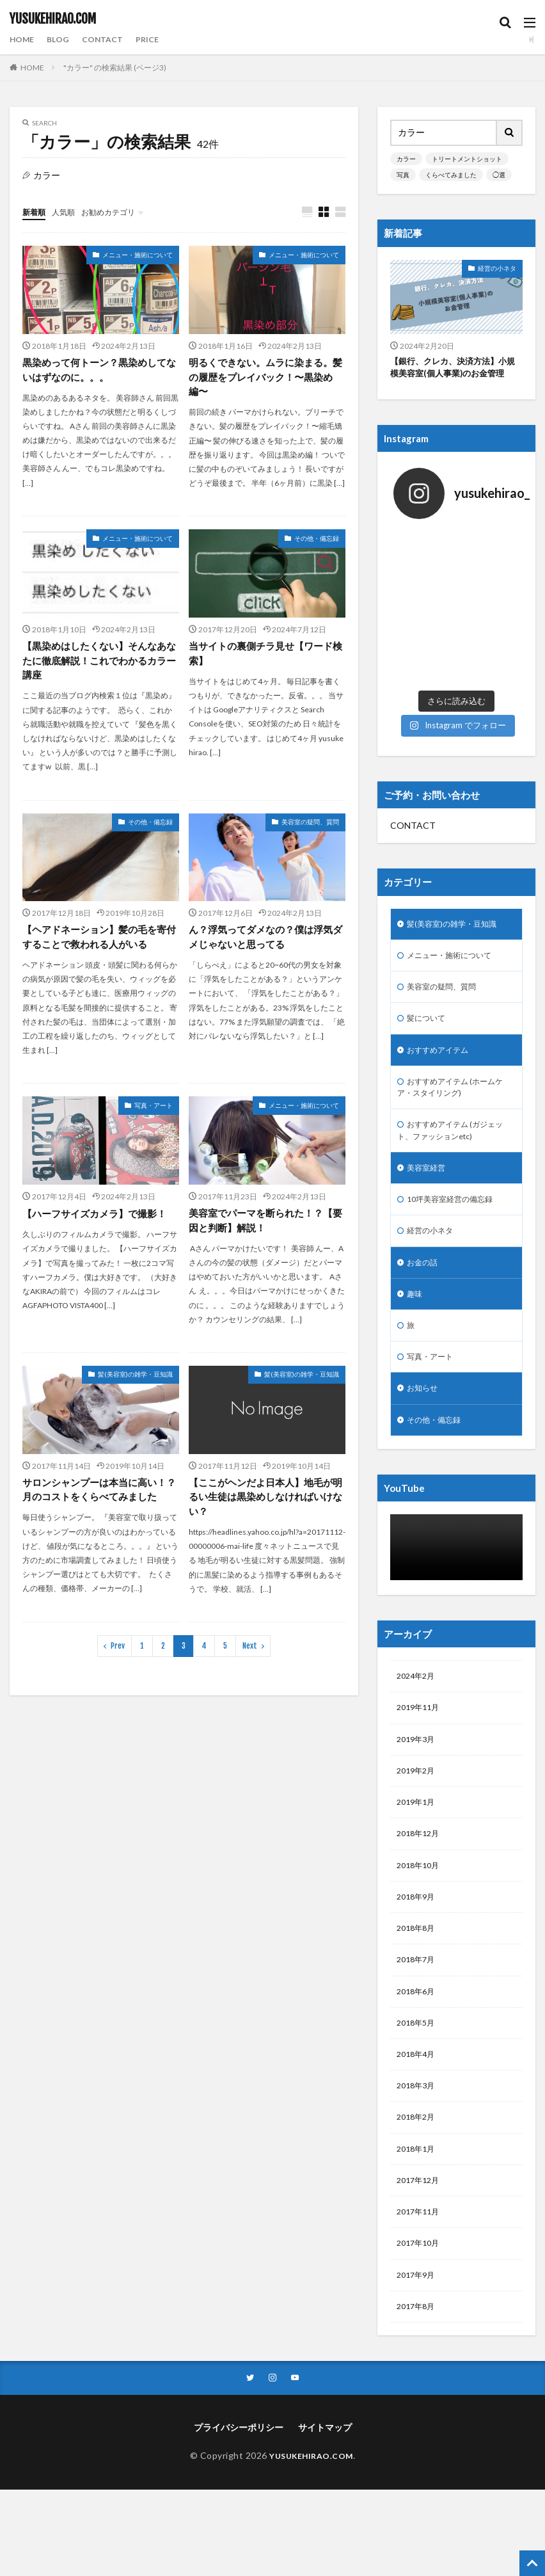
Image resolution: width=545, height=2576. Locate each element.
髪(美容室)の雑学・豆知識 (135, 1383)
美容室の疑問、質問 (310, 827)
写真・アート (153, 1112)
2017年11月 (421, 2223)
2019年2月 (418, 1757)
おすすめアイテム (442, 1007)
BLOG (63, 39)
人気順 (69, 211)
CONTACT (111, 39)
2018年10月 (421, 1857)
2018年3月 (418, 2090)
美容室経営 (429, 1133)
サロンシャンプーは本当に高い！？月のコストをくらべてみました (99, 1506)
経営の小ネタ (497, 268)
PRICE (159, 39)
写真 (403, 175)
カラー (406, 159)
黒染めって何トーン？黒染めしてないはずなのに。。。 (99, 371)
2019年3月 (418, 1724)
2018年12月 (421, 1824)
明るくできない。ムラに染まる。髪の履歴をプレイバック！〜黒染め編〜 (265, 378)
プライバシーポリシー (238, 2446)
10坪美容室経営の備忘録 (457, 1167)
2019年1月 (418, 1791)
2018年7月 (418, 1957)
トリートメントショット (467, 159)
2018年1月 (418, 2157)
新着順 (35, 211)
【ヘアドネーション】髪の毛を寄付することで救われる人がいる (99, 943)
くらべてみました (451, 175)
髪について (429, 973)
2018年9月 (418, 1890)
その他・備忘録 (316, 541)
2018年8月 (418, 1924)
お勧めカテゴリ (120, 211)
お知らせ (425, 1366)
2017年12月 (421, 2190)
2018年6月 (418, 1990)
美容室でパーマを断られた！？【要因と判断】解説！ (260, 1228)
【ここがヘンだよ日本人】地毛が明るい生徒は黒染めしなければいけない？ (265, 1506)
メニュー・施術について (137, 255)
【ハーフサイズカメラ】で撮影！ (99, 1220)
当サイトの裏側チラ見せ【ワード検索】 (265, 657)
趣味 (416, 1266)
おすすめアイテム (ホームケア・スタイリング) (453, 1047)
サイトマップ (325, 2446)
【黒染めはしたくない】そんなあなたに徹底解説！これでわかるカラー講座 (99, 664)
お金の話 (425, 1233)
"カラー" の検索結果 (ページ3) (114, 67)
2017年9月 (418, 2290)
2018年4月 (418, 2057)
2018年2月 (418, 2123)
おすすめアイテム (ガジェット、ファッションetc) (453, 1094)
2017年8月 (418, 2323)
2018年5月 (418, 2024)
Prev (118, 1671)
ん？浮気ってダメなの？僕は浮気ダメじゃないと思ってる (265, 943)
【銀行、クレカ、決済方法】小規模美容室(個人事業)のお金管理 (456, 368)
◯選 (499, 175)
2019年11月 (421, 1691)
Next (249, 1671)
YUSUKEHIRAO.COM (53, 19)
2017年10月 (421, 2257)
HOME (24, 39)
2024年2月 (418, 1657)
